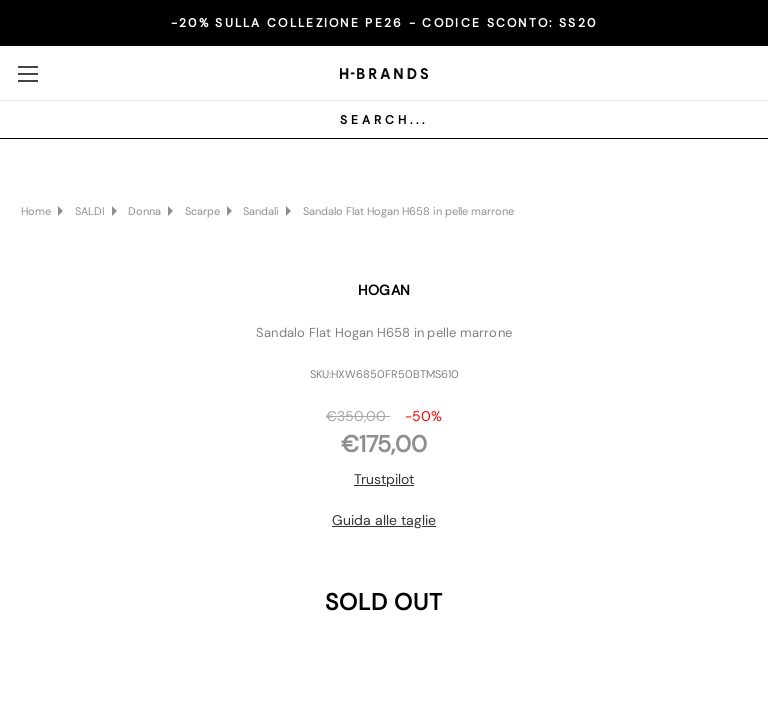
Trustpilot (384, 479)
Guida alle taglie (384, 520)
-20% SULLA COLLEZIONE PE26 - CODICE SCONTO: (384, 23)
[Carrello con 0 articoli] (733, 72)
